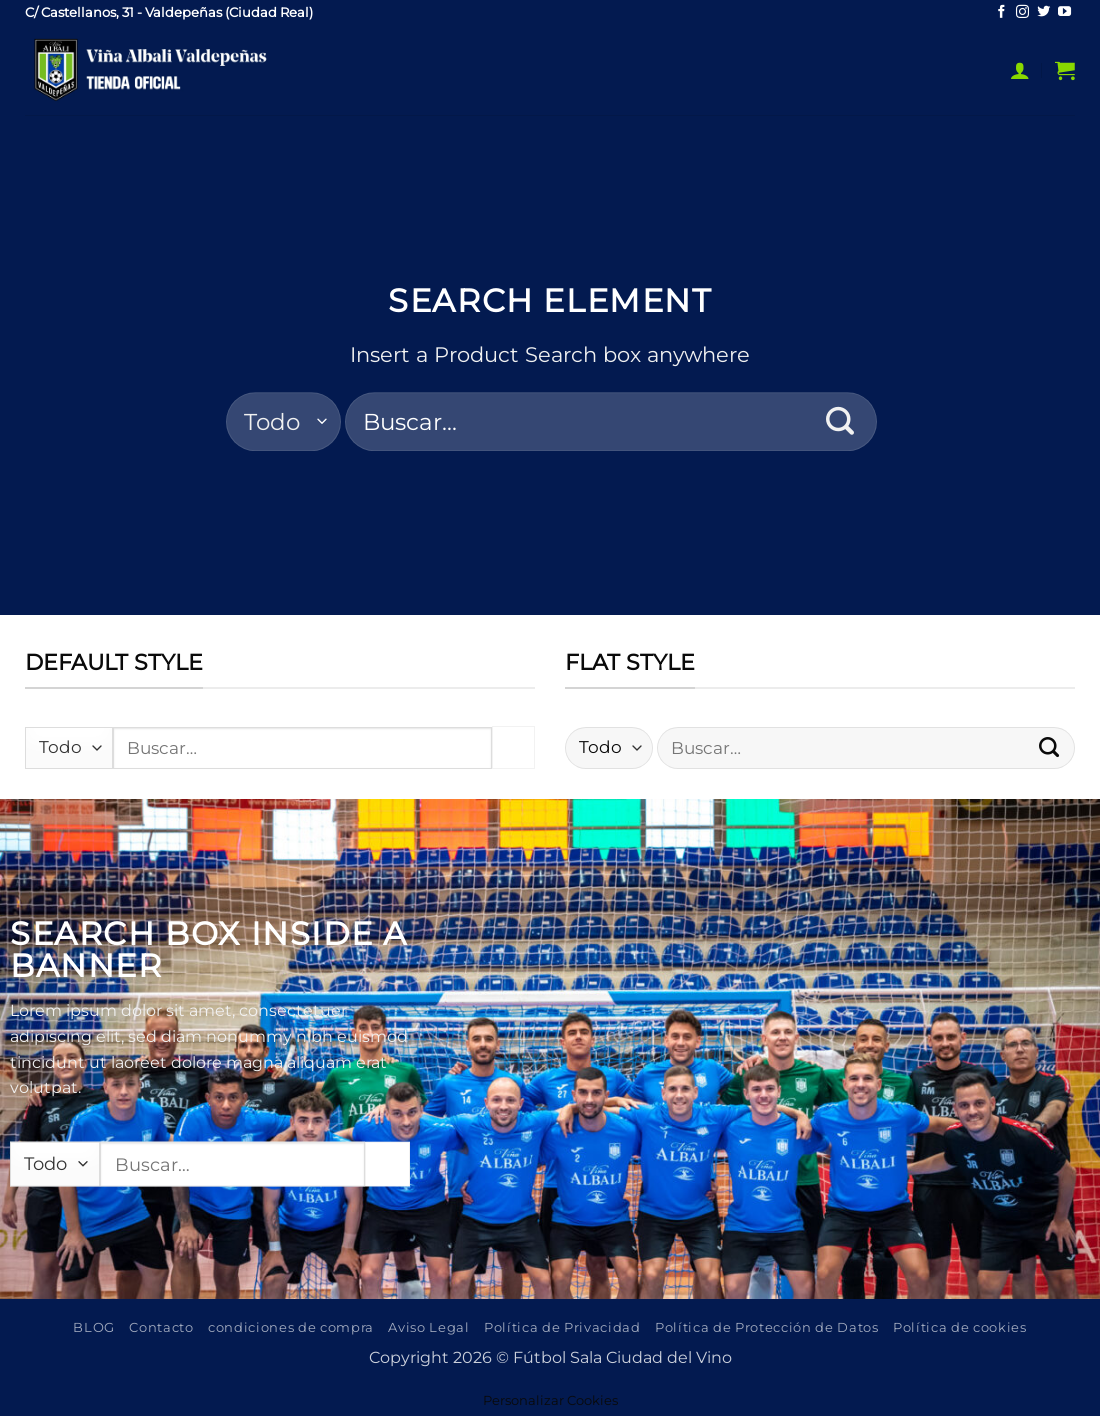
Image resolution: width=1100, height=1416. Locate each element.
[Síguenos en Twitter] (1043, 12)
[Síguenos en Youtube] (1064, 12)
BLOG (94, 1327)
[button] (1020, 70)
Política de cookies (960, 1327)
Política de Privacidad (562, 1327)
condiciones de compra (291, 1327)
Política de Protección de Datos (767, 1327)
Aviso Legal (428, 1327)
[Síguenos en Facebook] (1001, 12)
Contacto (161, 1327)
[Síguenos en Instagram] (1022, 12)
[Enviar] (840, 422)
